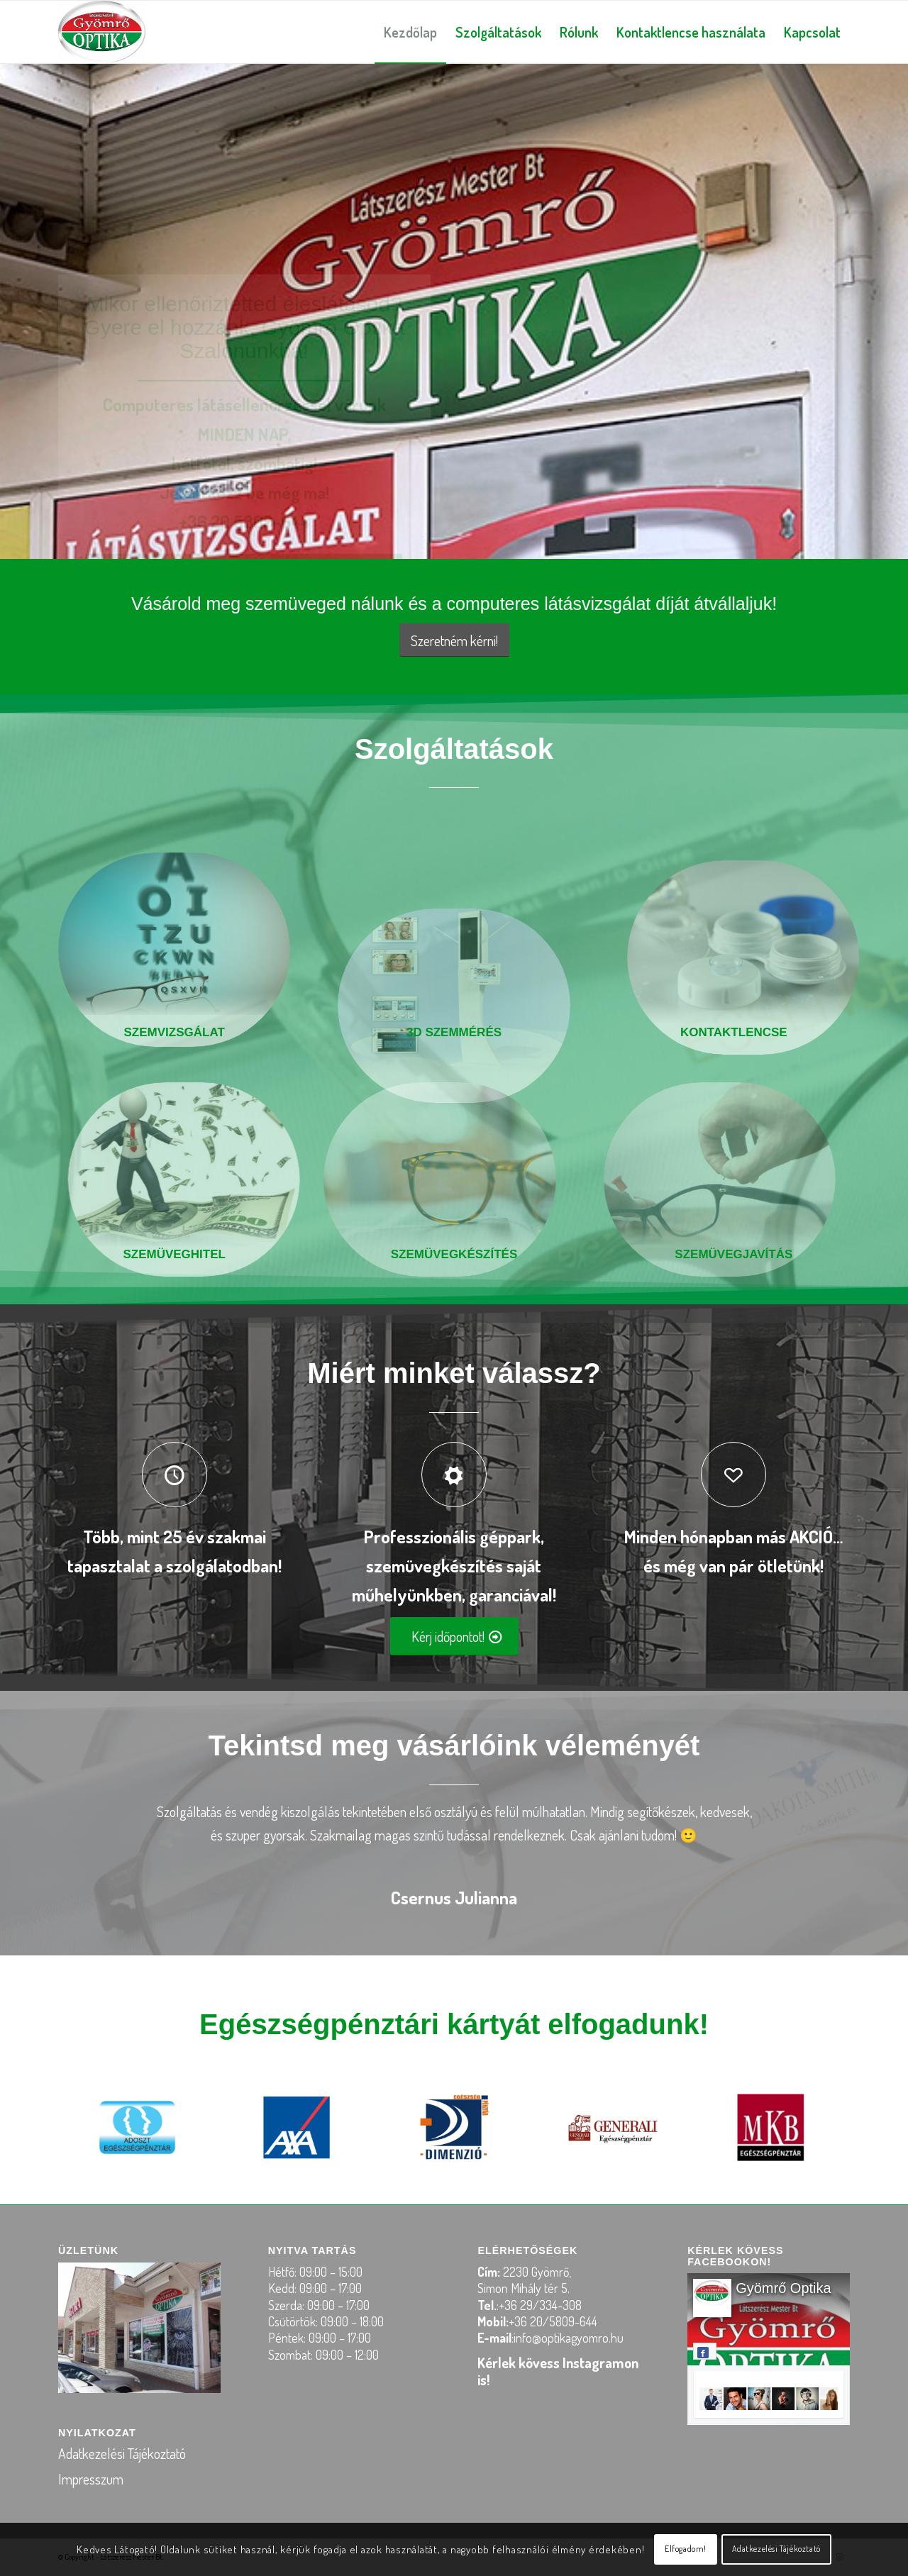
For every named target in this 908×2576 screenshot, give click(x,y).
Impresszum (90, 2479)
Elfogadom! (686, 2548)
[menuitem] (410, 32)
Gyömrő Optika (783, 2288)
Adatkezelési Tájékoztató (122, 2453)
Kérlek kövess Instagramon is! (557, 2371)
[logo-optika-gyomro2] (101, 32)
